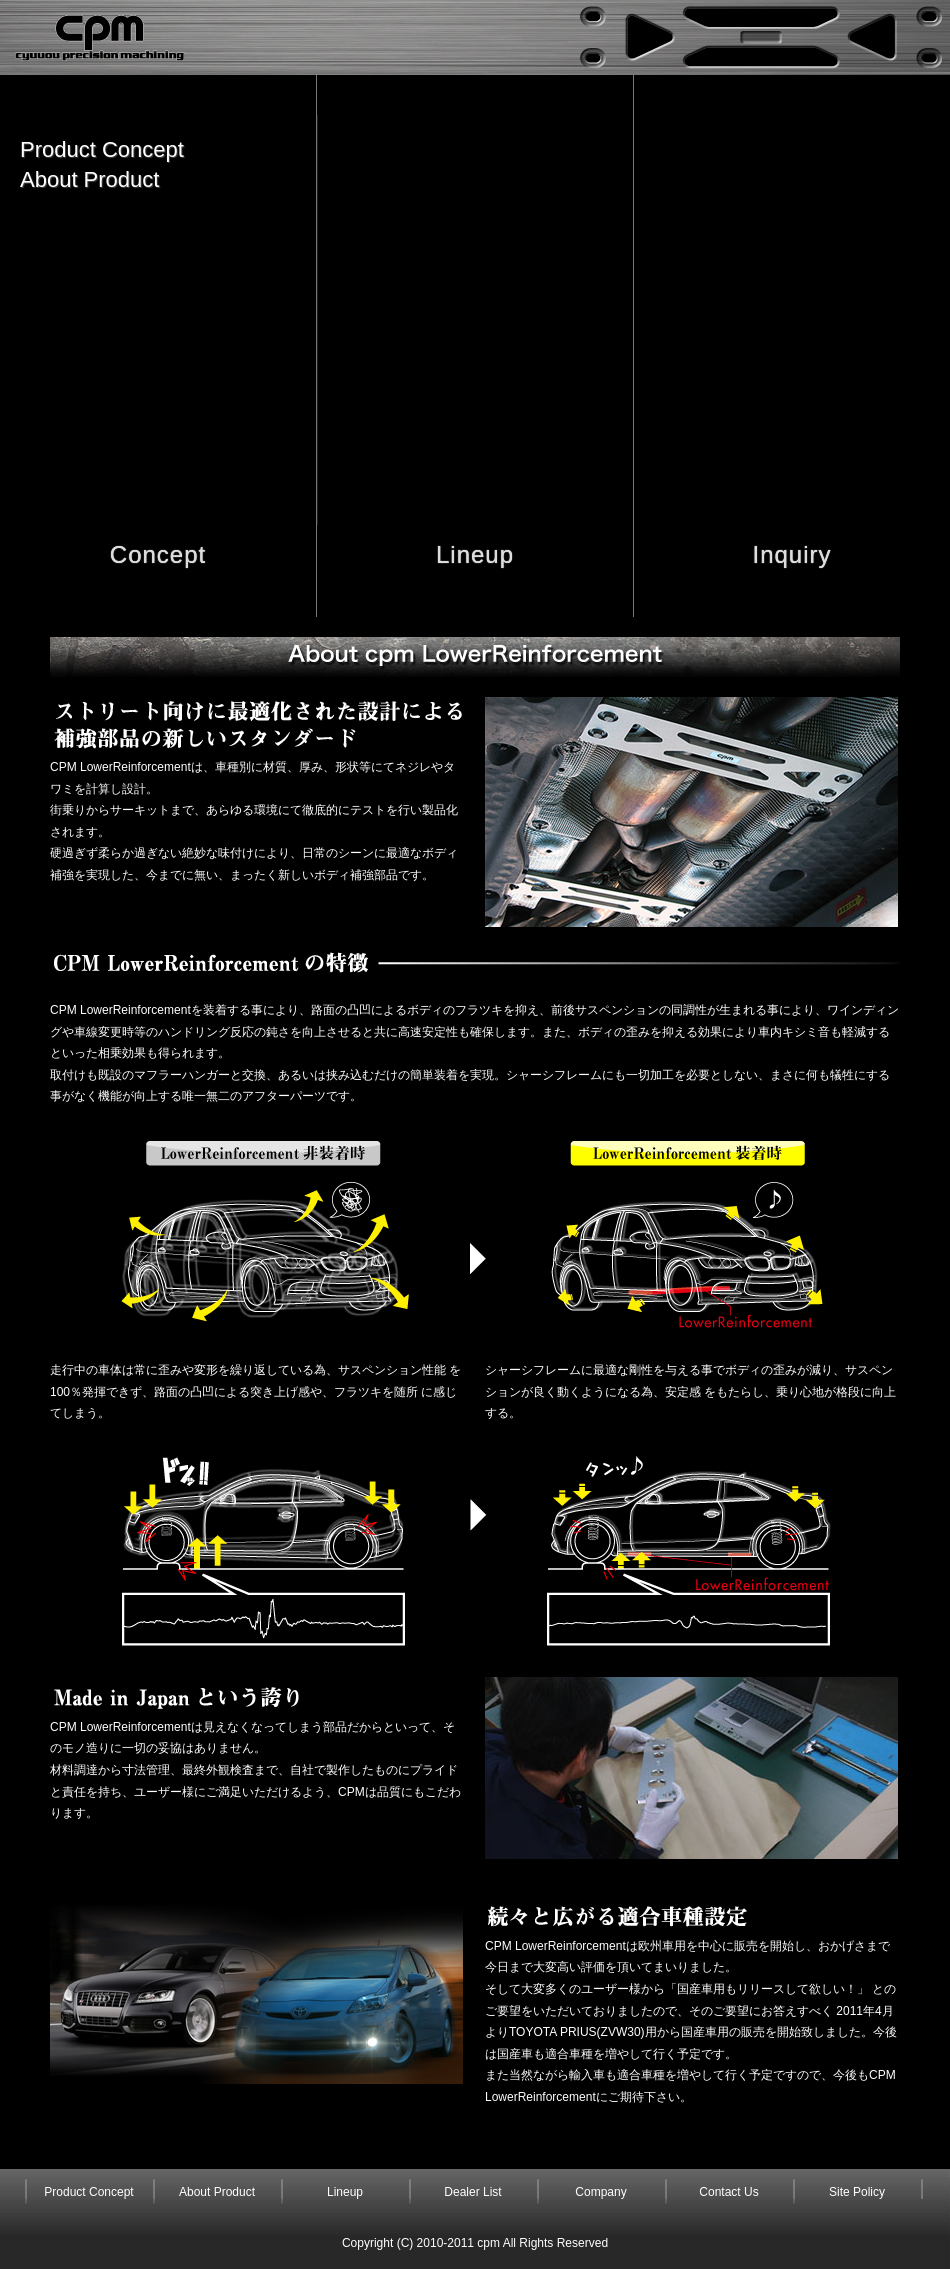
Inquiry (791, 554)
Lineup (475, 554)
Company (600, 2192)
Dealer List (472, 2192)
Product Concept (102, 149)
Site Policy (857, 2192)
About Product (89, 179)
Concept (158, 554)
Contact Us (728, 2192)
